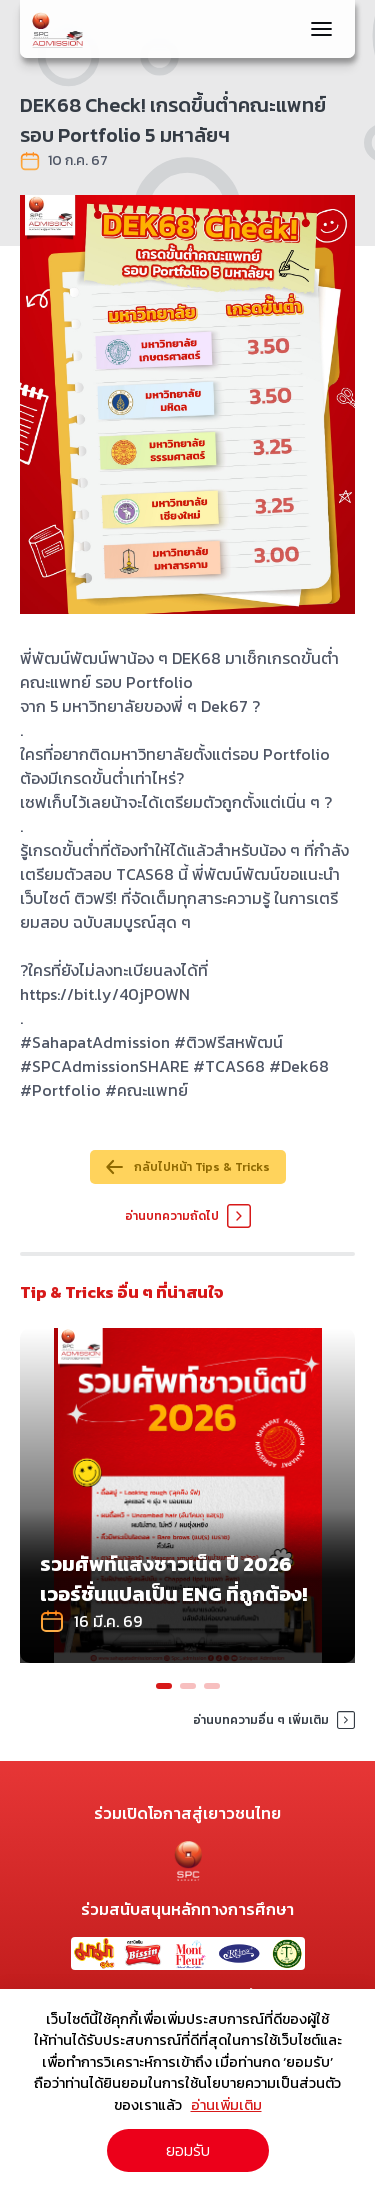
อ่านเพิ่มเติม (226, 2105)
